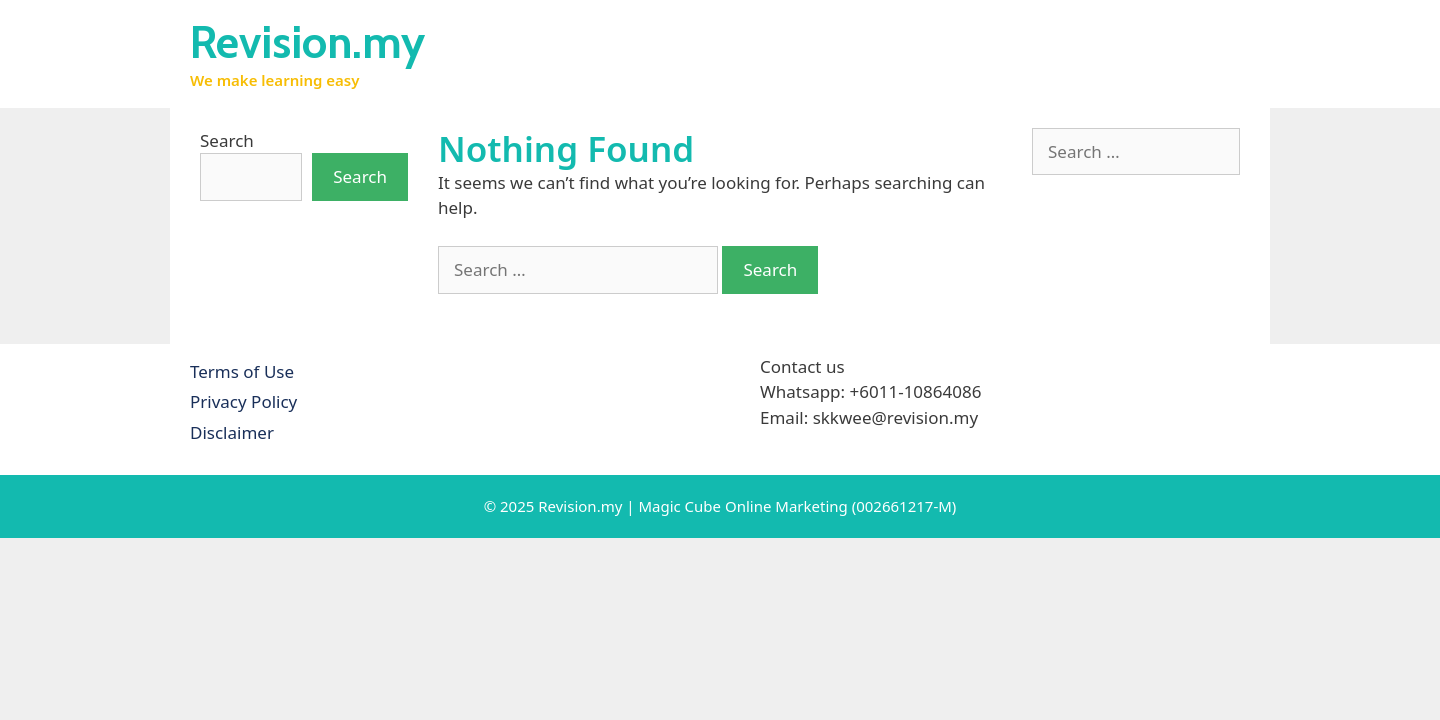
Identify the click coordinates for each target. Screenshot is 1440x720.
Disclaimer (232, 432)
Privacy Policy (243, 401)
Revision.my (307, 42)
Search (227, 140)
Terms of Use (242, 371)
